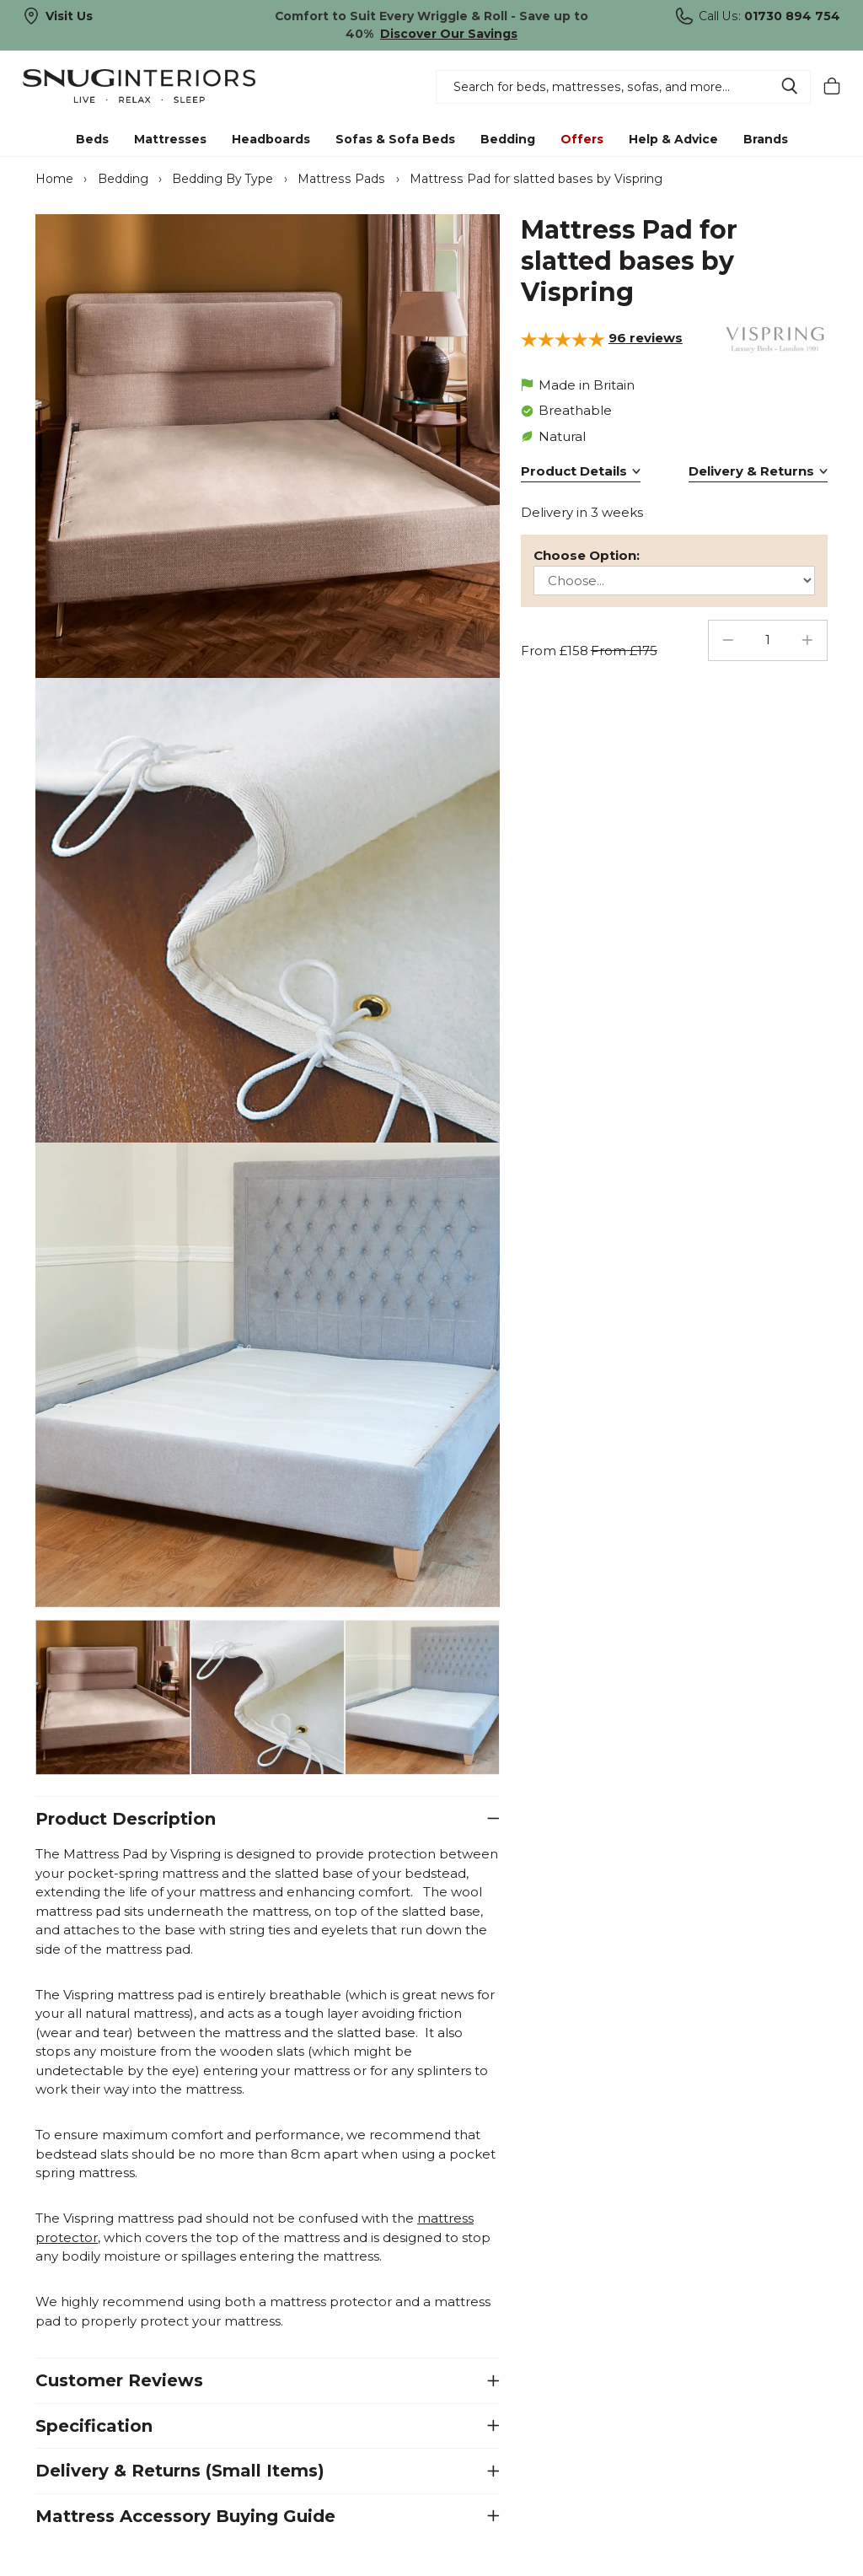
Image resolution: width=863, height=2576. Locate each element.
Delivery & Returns (751, 471)
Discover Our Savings (448, 33)
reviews (645, 338)
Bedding (507, 139)
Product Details (574, 471)
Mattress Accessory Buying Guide (185, 2515)
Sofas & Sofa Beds (395, 139)
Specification (94, 2425)
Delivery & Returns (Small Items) (179, 2470)
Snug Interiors (156, 86)
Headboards (271, 139)
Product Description (125, 1818)
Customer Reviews (119, 2380)
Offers (581, 139)
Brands (765, 139)
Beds (92, 139)
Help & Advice (673, 139)
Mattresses (170, 139)
